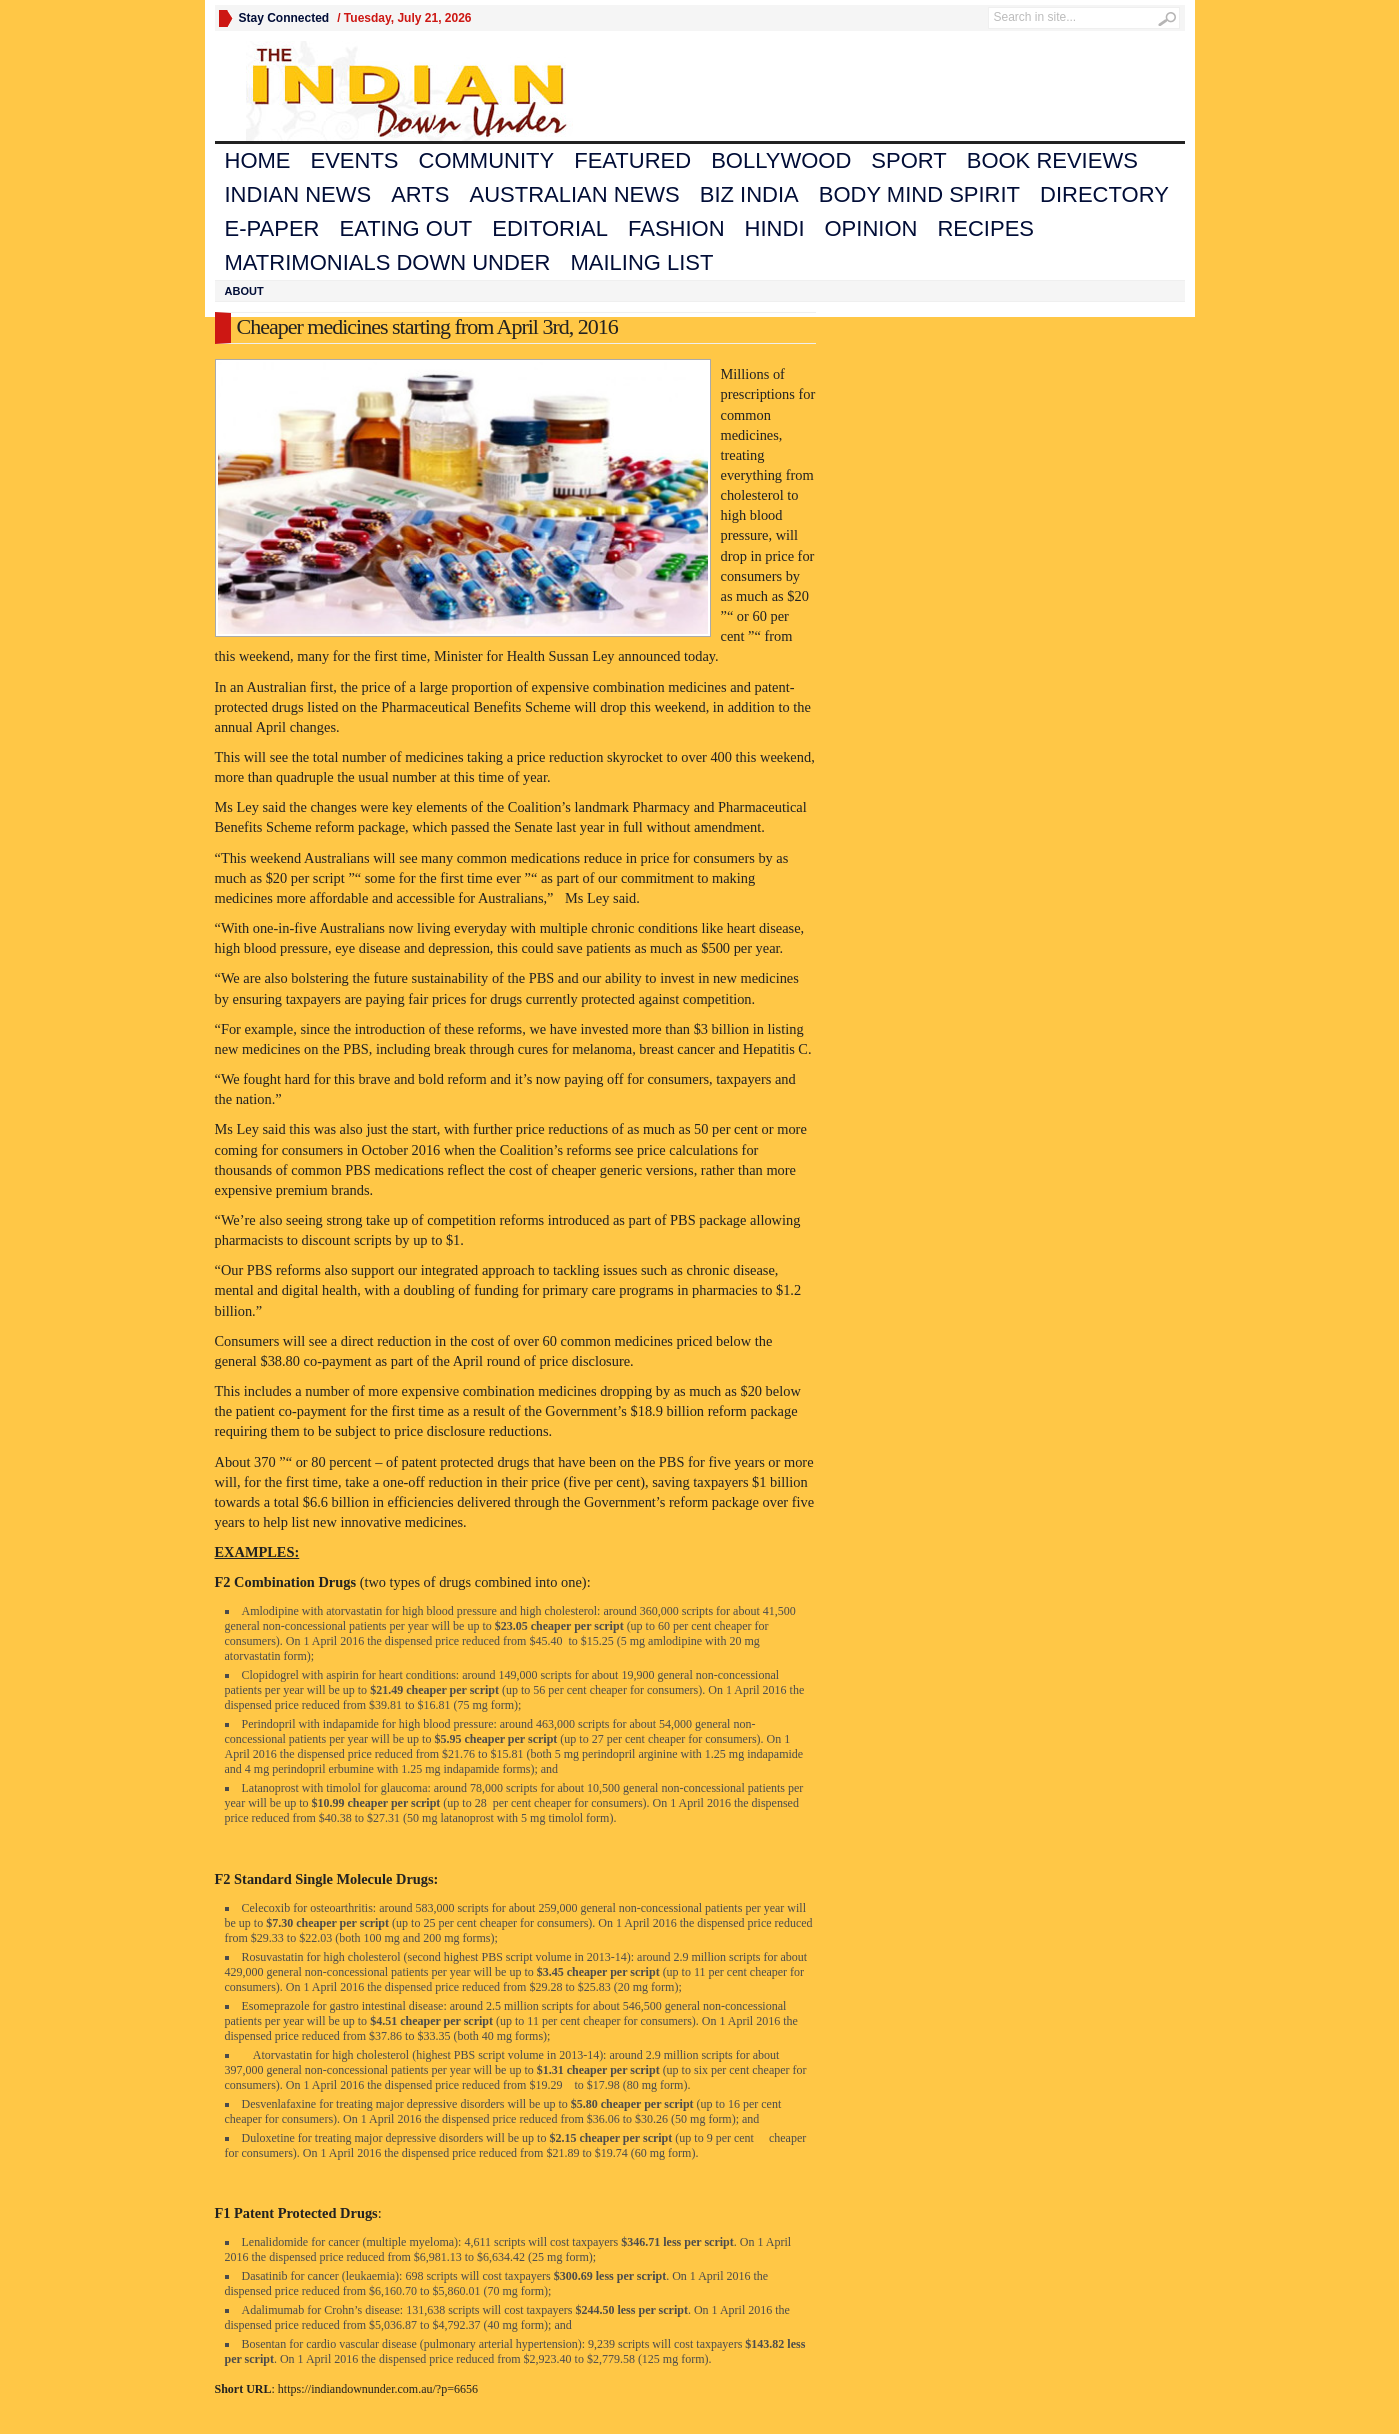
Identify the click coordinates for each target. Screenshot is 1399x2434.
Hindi (775, 228)
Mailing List (641, 262)
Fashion (676, 228)
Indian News (298, 194)
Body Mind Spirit (919, 194)
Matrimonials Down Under (388, 262)
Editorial (550, 228)
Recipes (985, 228)
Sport (908, 160)
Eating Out (405, 228)
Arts (420, 194)
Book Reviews (1052, 160)
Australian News (574, 194)
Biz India (749, 194)
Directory (1104, 194)
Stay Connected (284, 18)
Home (258, 160)
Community (487, 160)
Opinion (871, 228)
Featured (632, 160)
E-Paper (272, 228)
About (244, 291)
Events (355, 160)
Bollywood (781, 160)
